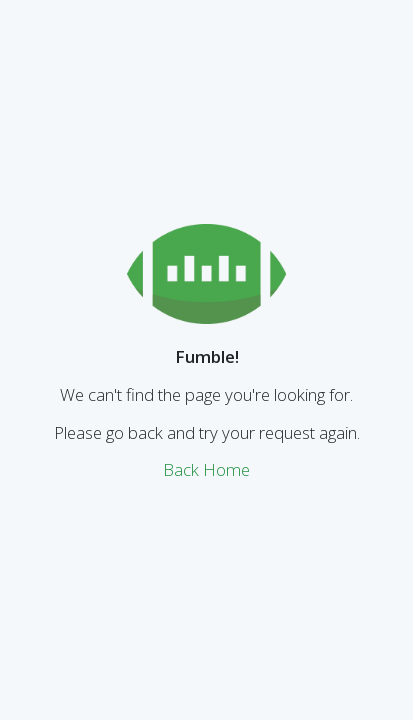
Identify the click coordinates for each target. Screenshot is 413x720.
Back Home (206, 469)
